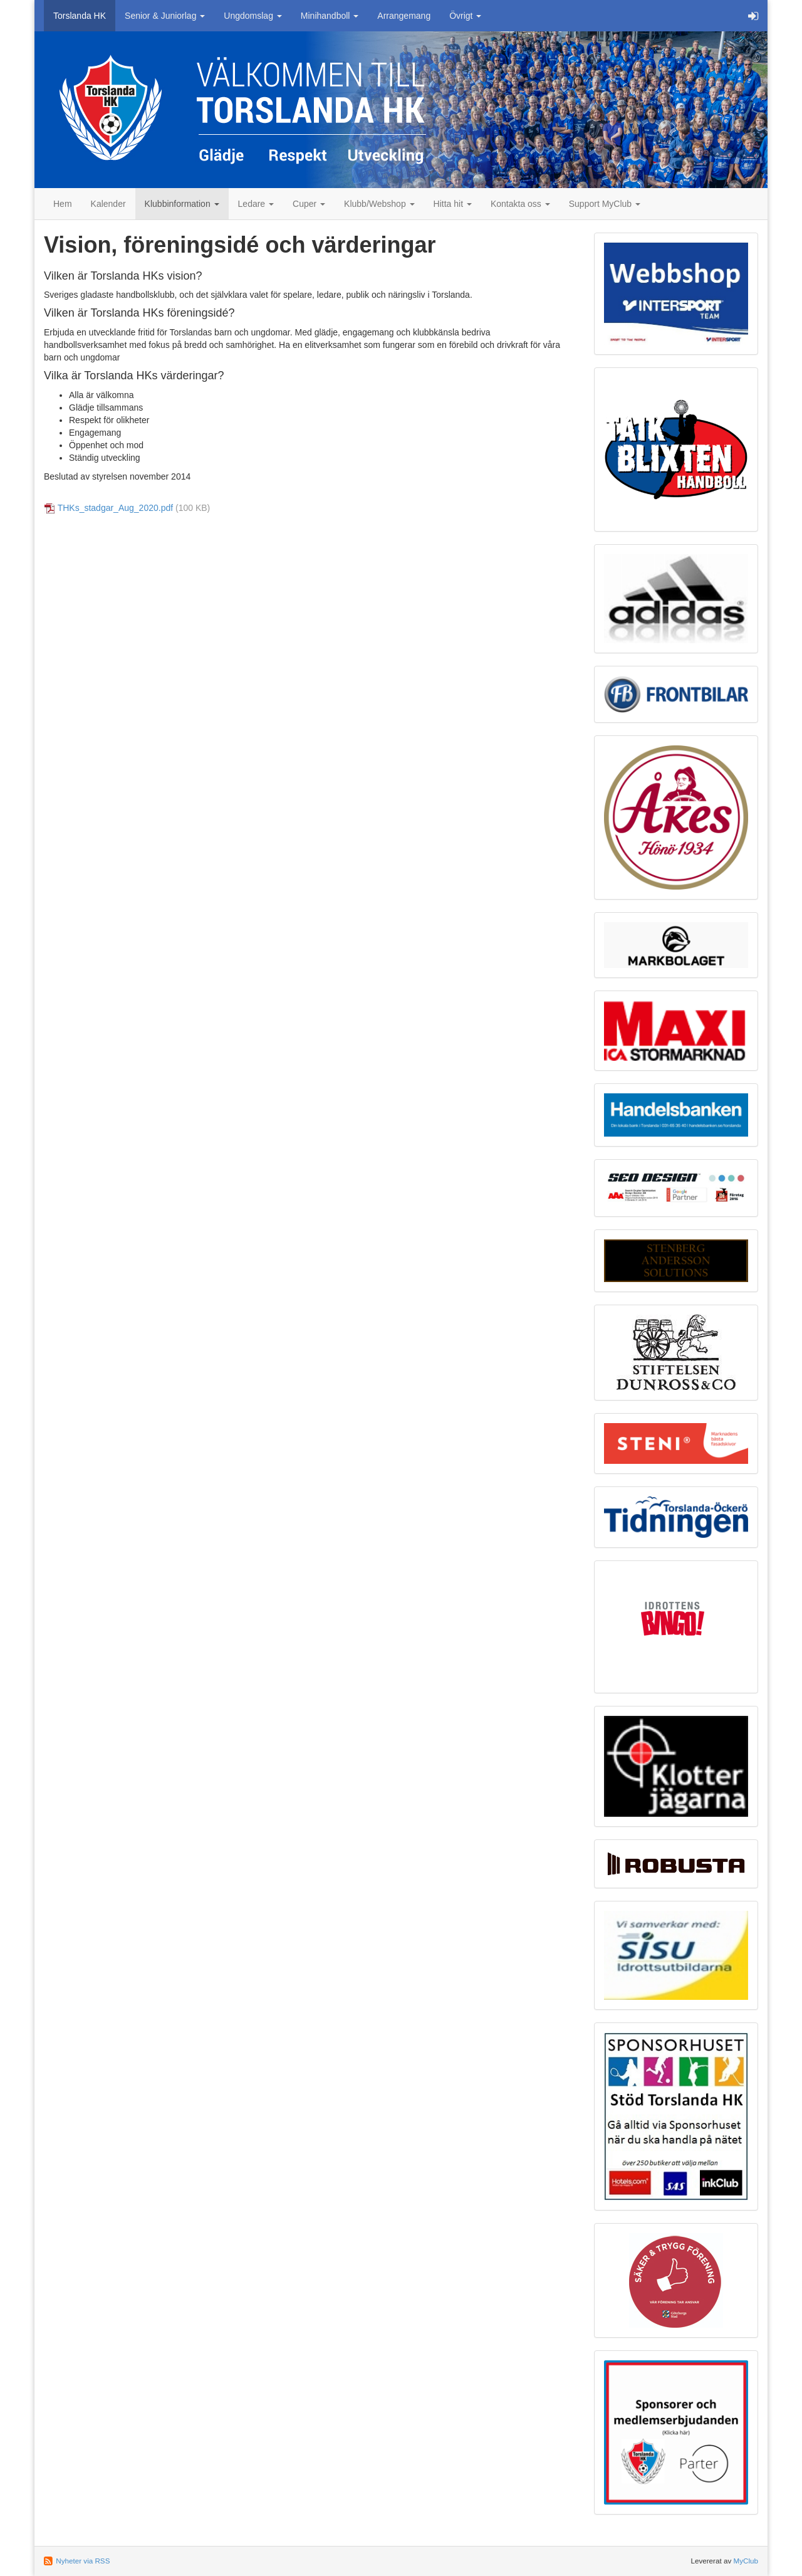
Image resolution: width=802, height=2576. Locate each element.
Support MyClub (604, 204)
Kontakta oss (520, 204)
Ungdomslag (253, 16)
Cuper (309, 204)
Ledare (256, 204)
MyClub (745, 2561)
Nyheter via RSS (83, 2561)
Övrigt (465, 16)
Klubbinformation (182, 204)
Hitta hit (453, 204)
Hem (62, 204)
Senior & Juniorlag (165, 16)
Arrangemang (403, 16)
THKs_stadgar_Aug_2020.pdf (115, 508)
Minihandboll (330, 16)
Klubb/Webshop (379, 204)
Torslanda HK (79, 16)
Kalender (108, 204)
